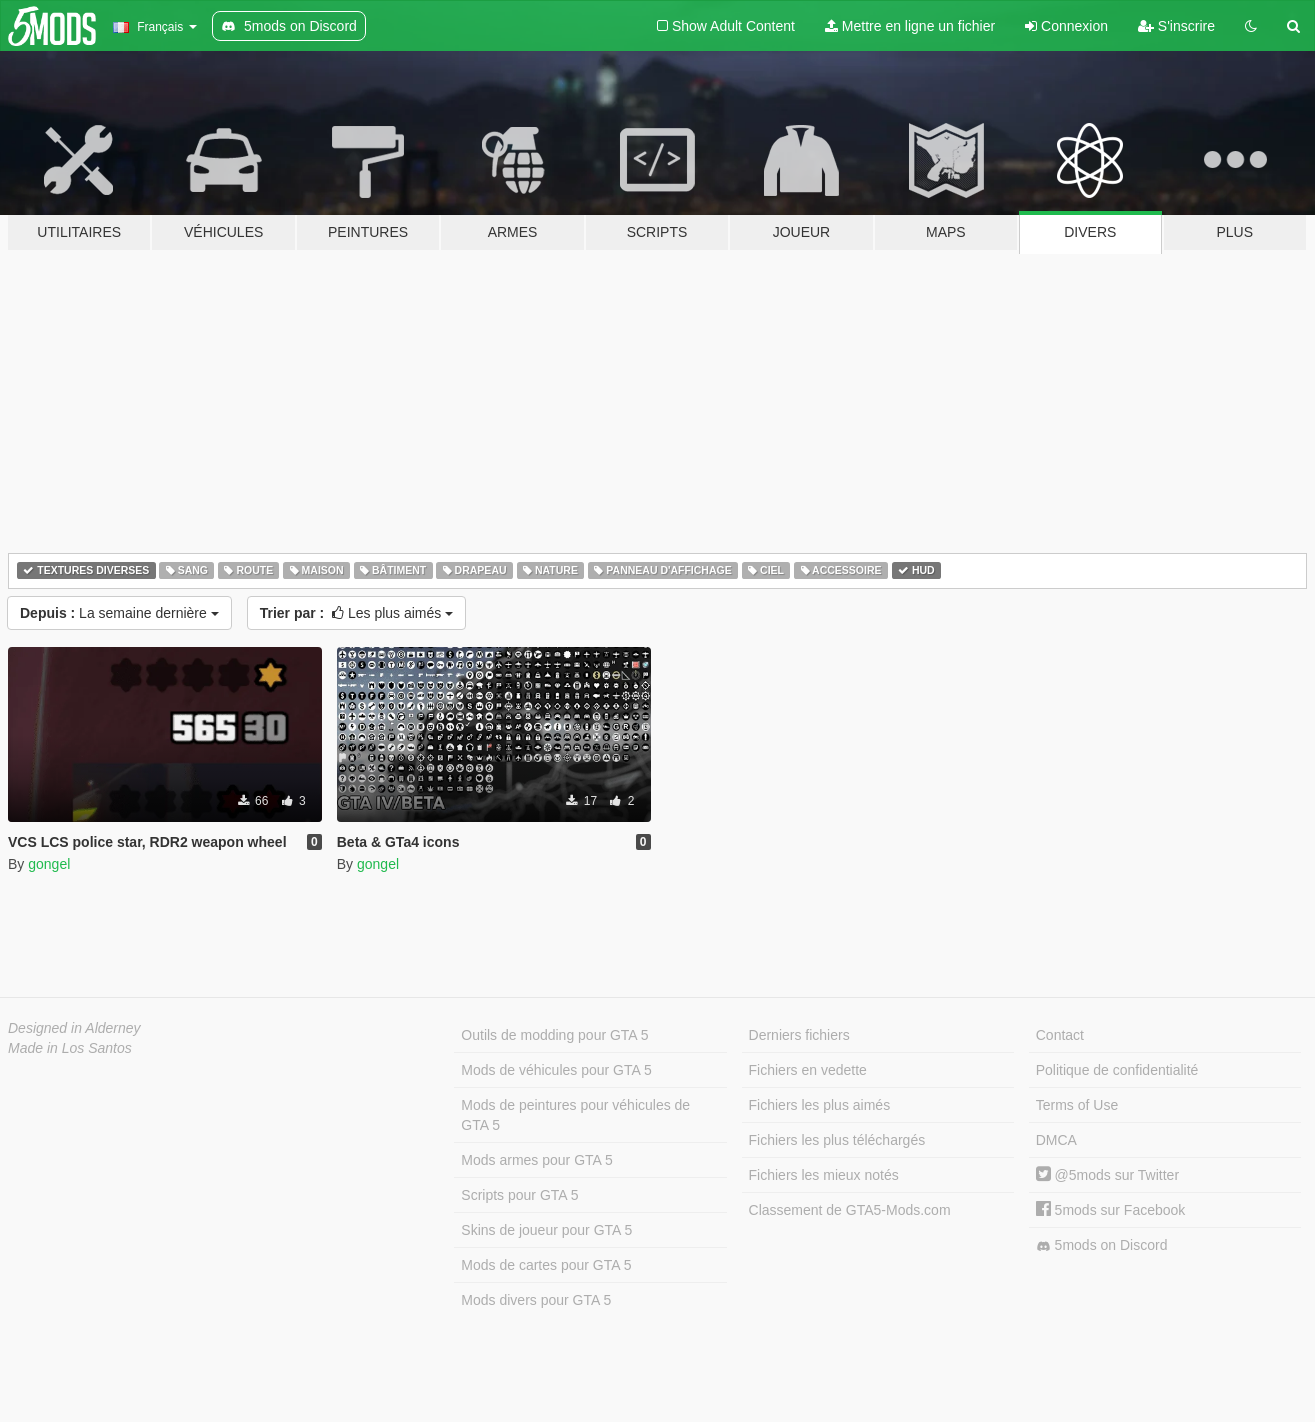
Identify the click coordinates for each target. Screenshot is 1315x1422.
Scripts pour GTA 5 (519, 1195)
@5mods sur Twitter (1107, 1175)
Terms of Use (1077, 1105)
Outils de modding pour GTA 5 (554, 1035)
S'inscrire (1176, 26)
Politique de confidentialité (1117, 1070)
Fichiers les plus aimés (820, 1105)
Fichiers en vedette (808, 1070)
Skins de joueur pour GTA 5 (546, 1230)
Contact (1060, 1035)
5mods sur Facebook (1111, 1210)
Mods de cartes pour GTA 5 (546, 1265)
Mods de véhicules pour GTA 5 (556, 1070)
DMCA (1056, 1140)
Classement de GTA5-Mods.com (850, 1210)
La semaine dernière (119, 613)
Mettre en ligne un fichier (910, 26)
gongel (49, 864)
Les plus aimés (357, 613)
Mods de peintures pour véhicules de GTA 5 (575, 1115)
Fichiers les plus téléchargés (837, 1140)
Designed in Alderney (74, 1028)
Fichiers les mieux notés (824, 1175)
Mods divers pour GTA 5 (536, 1300)
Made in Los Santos (70, 1048)
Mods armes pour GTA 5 (536, 1160)
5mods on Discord (1102, 1245)
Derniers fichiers (799, 1035)
